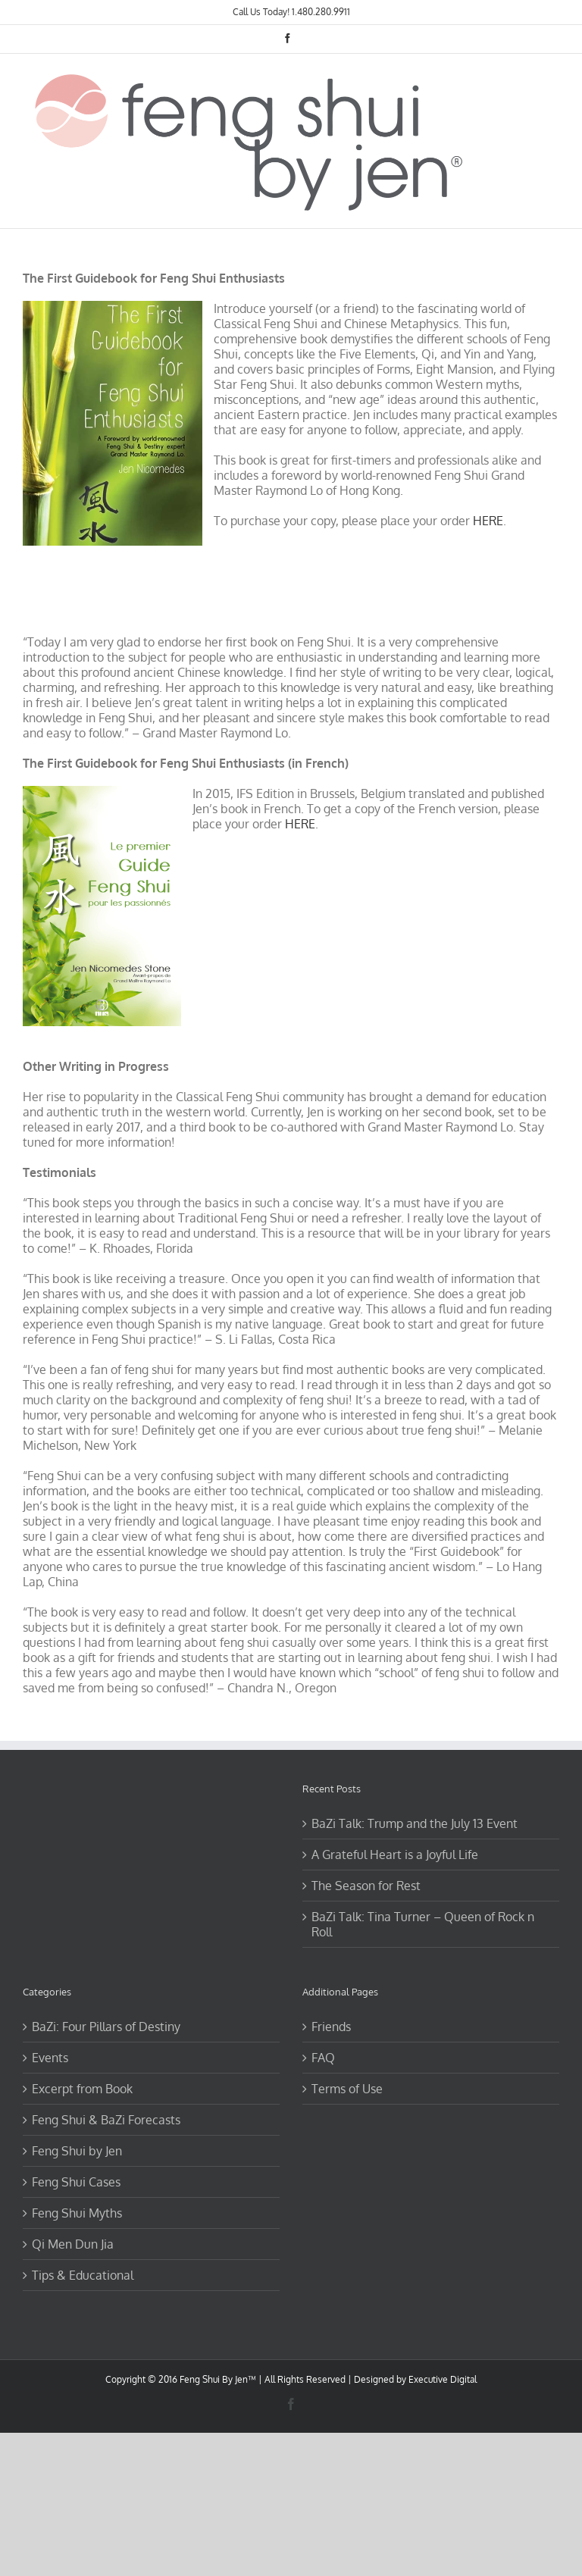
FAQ (323, 2057)
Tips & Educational (82, 2275)
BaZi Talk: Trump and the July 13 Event (414, 1823)
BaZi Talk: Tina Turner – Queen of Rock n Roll (422, 1924)
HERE (488, 520)
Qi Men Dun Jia (73, 2244)
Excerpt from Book (82, 2088)
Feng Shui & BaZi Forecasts (106, 2119)
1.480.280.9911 (321, 11)
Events (50, 2057)
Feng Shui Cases (76, 2181)
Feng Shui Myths (77, 2213)
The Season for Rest (366, 1885)
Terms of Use (347, 2088)
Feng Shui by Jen (77, 2150)
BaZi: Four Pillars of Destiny (106, 2026)
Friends (331, 2026)
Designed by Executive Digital (415, 2379)
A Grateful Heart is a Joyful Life (394, 1854)
